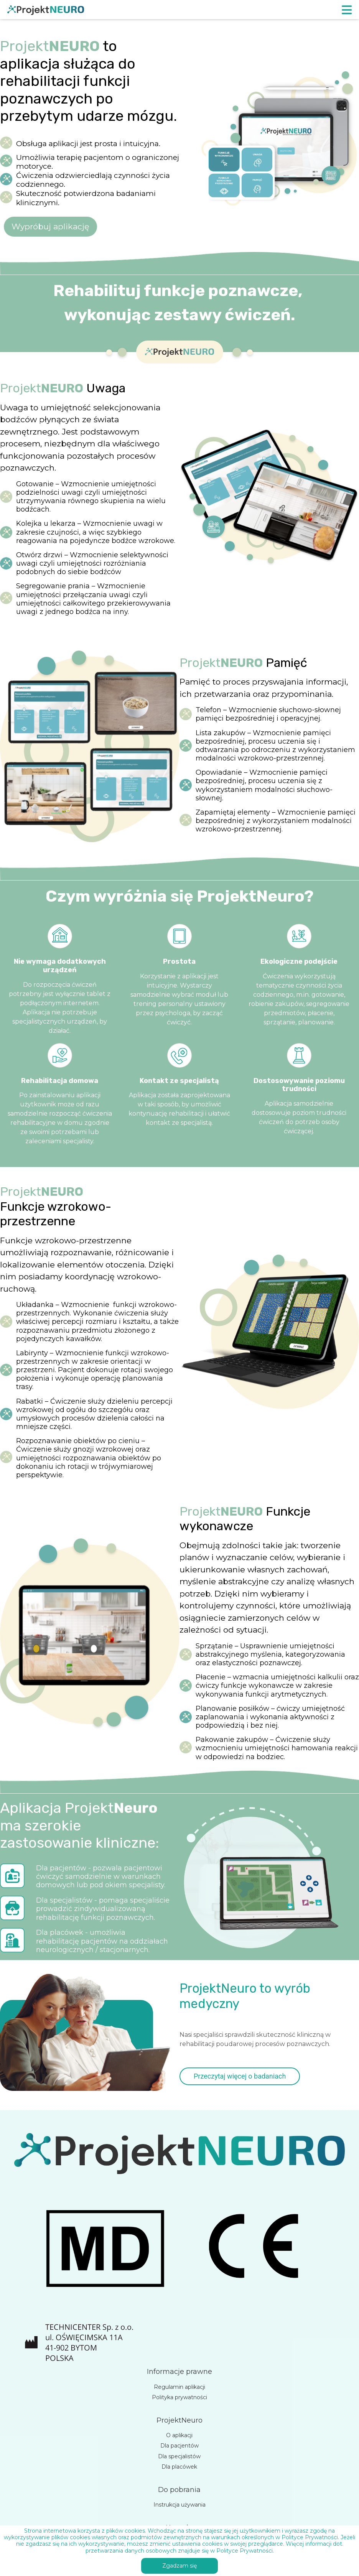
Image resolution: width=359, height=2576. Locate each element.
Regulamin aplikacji (179, 2386)
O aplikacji (179, 2435)
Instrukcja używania (179, 2504)
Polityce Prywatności (244, 2550)
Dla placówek (179, 2466)
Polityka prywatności (179, 2397)
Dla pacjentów (179, 2445)
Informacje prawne (179, 2371)
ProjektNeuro (179, 2420)
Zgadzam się (179, 2565)
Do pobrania (179, 2489)
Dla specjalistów (179, 2456)
